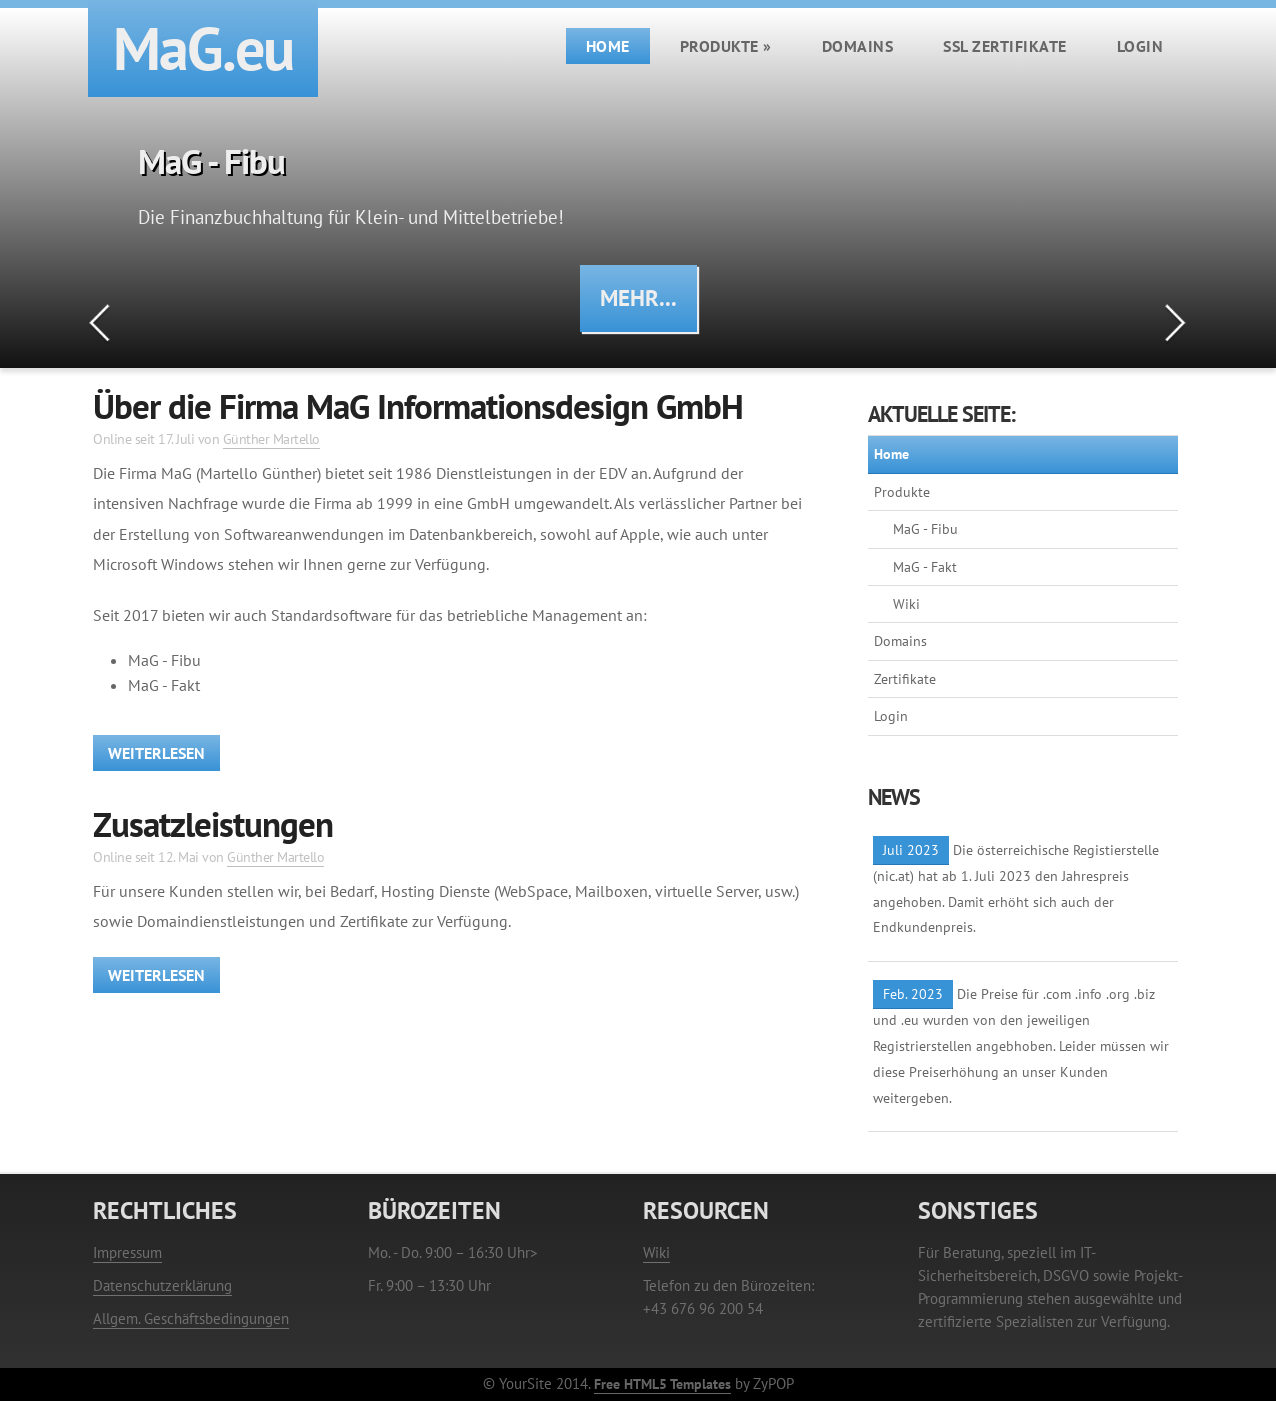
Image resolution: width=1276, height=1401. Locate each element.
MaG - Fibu (925, 529)
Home (608, 46)
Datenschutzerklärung (162, 1285)
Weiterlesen (156, 753)
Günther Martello (271, 438)
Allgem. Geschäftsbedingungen (191, 1318)
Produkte (726, 46)
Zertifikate (905, 679)
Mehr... (638, 297)
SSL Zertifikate (1005, 46)
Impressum (127, 1252)
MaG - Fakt (925, 567)
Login (1140, 46)
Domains (858, 46)
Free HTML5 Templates (662, 1383)
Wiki (906, 604)
